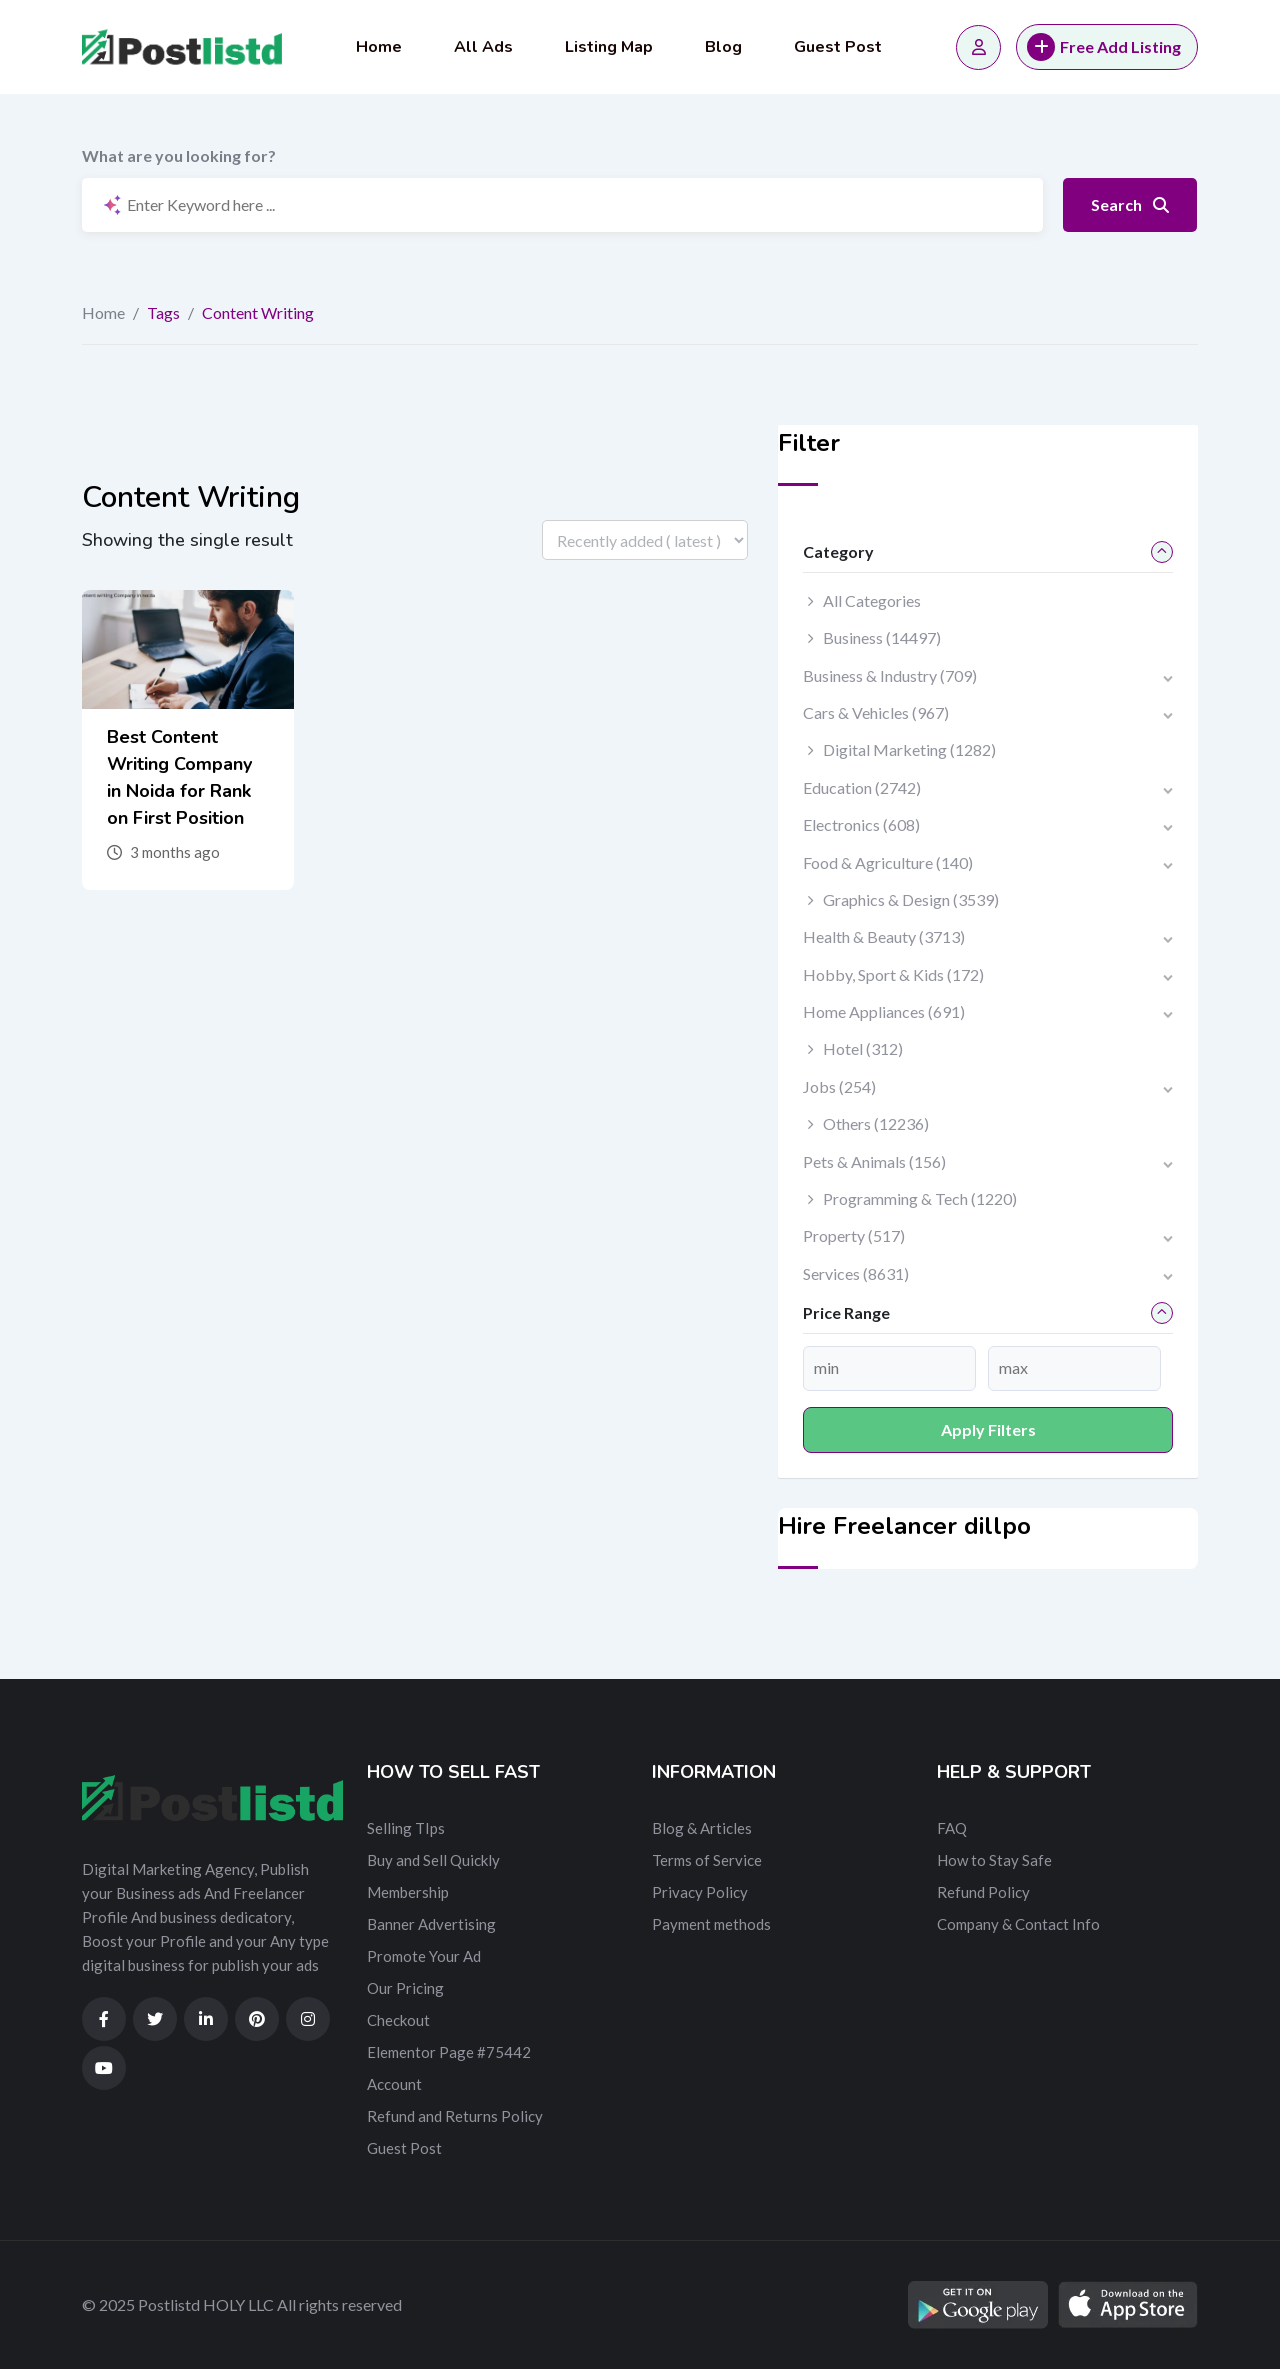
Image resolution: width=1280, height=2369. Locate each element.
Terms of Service (707, 1860)
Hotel (863, 1048)
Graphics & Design (911, 899)
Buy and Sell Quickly (433, 1860)
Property (854, 1235)
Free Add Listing (1104, 47)
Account (394, 2084)
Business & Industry (890, 675)
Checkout (398, 2020)
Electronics (861, 824)
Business (882, 637)
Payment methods (711, 1924)
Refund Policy (983, 1892)
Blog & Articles (702, 1828)
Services (856, 1273)
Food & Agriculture (888, 862)
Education (862, 787)
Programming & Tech (920, 1198)
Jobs (839, 1086)
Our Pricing (405, 1988)
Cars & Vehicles (876, 712)
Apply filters (988, 1429)
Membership (408, 1892)
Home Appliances (884, 1011)
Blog (723, 47)
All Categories (872, 600)
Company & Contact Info (1018, 1924)
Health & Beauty (884, 936)
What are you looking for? (179, 155)
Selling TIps (406, 1828)
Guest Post (838, 47)
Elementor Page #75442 (449, 2052)
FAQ (952, 1828)
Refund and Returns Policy (455, 2116)
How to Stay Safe (994, 1860)
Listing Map (609, 47)
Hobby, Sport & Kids (893, 974)
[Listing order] (645, 540)
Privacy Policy (700, 1892)
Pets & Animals (874, 1161)
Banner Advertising (431, 1924)
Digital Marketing (909, 749)
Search (1130, 204)
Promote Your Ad (424, 1956)
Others (876, 1123)
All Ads (483, 47)
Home (379, 47)
